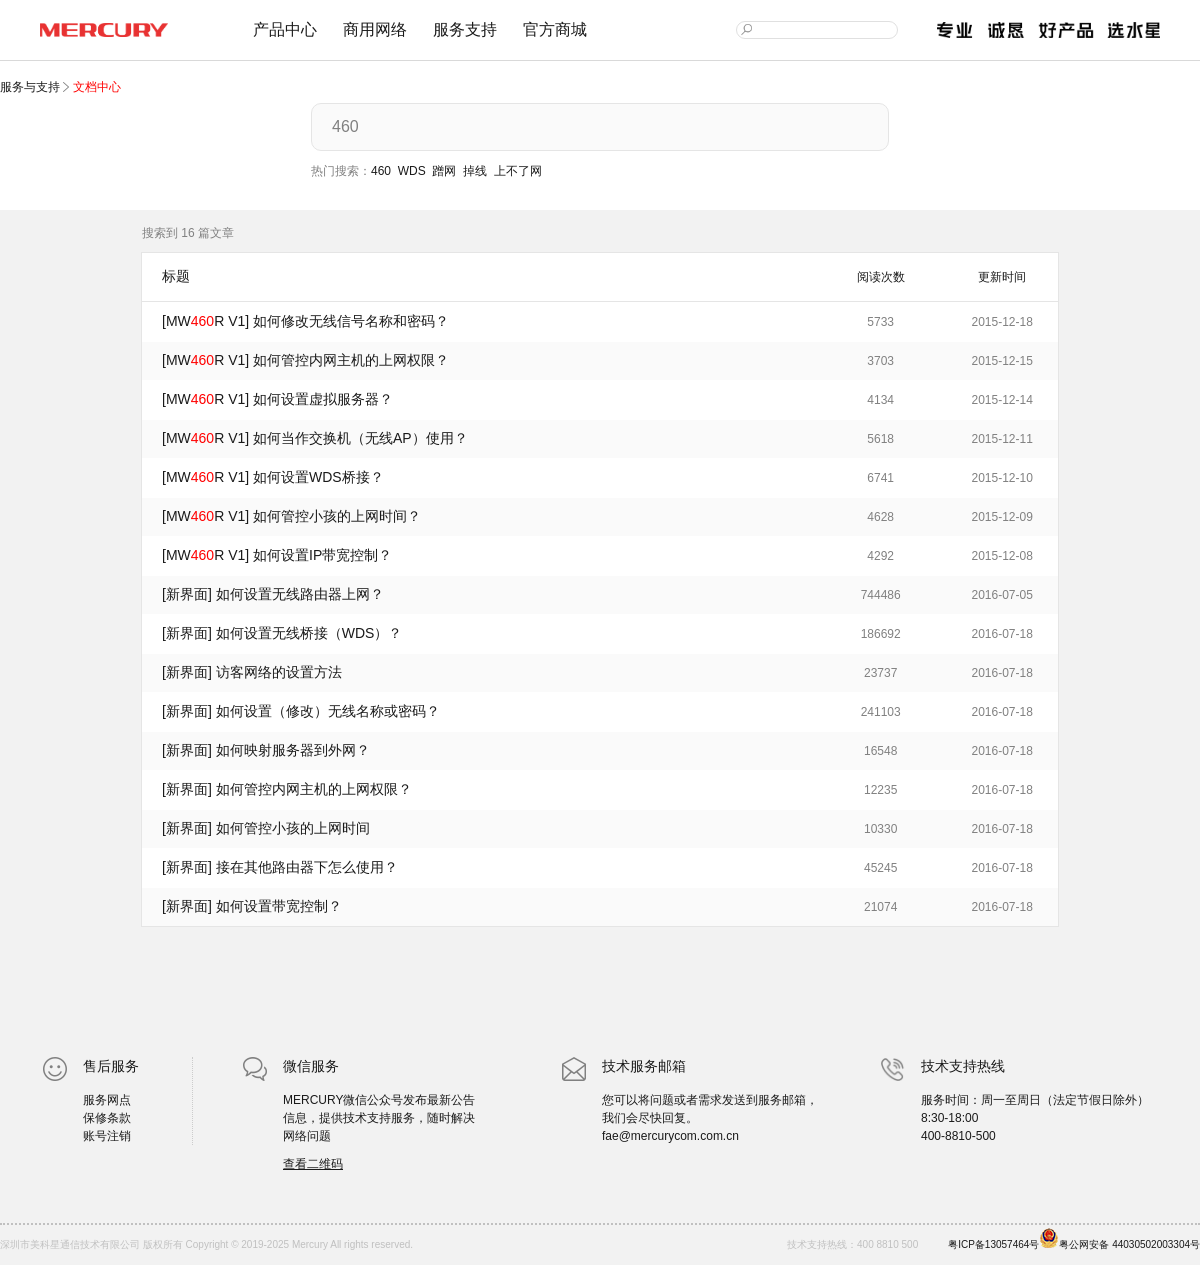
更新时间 (1002, 277)
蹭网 (444, 171)
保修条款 (107, 1118)
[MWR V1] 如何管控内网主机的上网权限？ (305, 360)
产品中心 (285, 29)
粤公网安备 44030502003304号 (1119, 1239)
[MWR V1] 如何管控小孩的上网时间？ (291, 516)
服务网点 (107, 1100)
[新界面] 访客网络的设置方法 (252, 672)
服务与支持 (31, 87)
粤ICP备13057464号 (993, 1244)
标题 (176, 276)
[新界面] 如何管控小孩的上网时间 (266, 828)
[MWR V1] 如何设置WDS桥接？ (273, 477)
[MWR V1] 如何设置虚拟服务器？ (277, 399)
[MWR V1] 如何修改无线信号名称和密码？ (305, 321)
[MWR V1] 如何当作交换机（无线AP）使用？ (315, 438)
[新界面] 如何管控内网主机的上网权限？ (287, 789)
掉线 (475, 171)
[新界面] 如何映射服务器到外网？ (266, 750)
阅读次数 (881, 277)
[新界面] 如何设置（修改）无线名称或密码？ (301, 711)
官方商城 (555, 29)
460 (381, 171)
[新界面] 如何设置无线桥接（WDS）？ (282, 633)
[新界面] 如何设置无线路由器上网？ (273, 594)
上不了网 (518, 171)
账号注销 (107, 1136)
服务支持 (465, 29)
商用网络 (375, 29)
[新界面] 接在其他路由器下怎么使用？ (280, 867)
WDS (412, 171)
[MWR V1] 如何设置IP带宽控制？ (277, 555)
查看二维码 (313, 1164)
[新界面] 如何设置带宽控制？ (252, 906)
